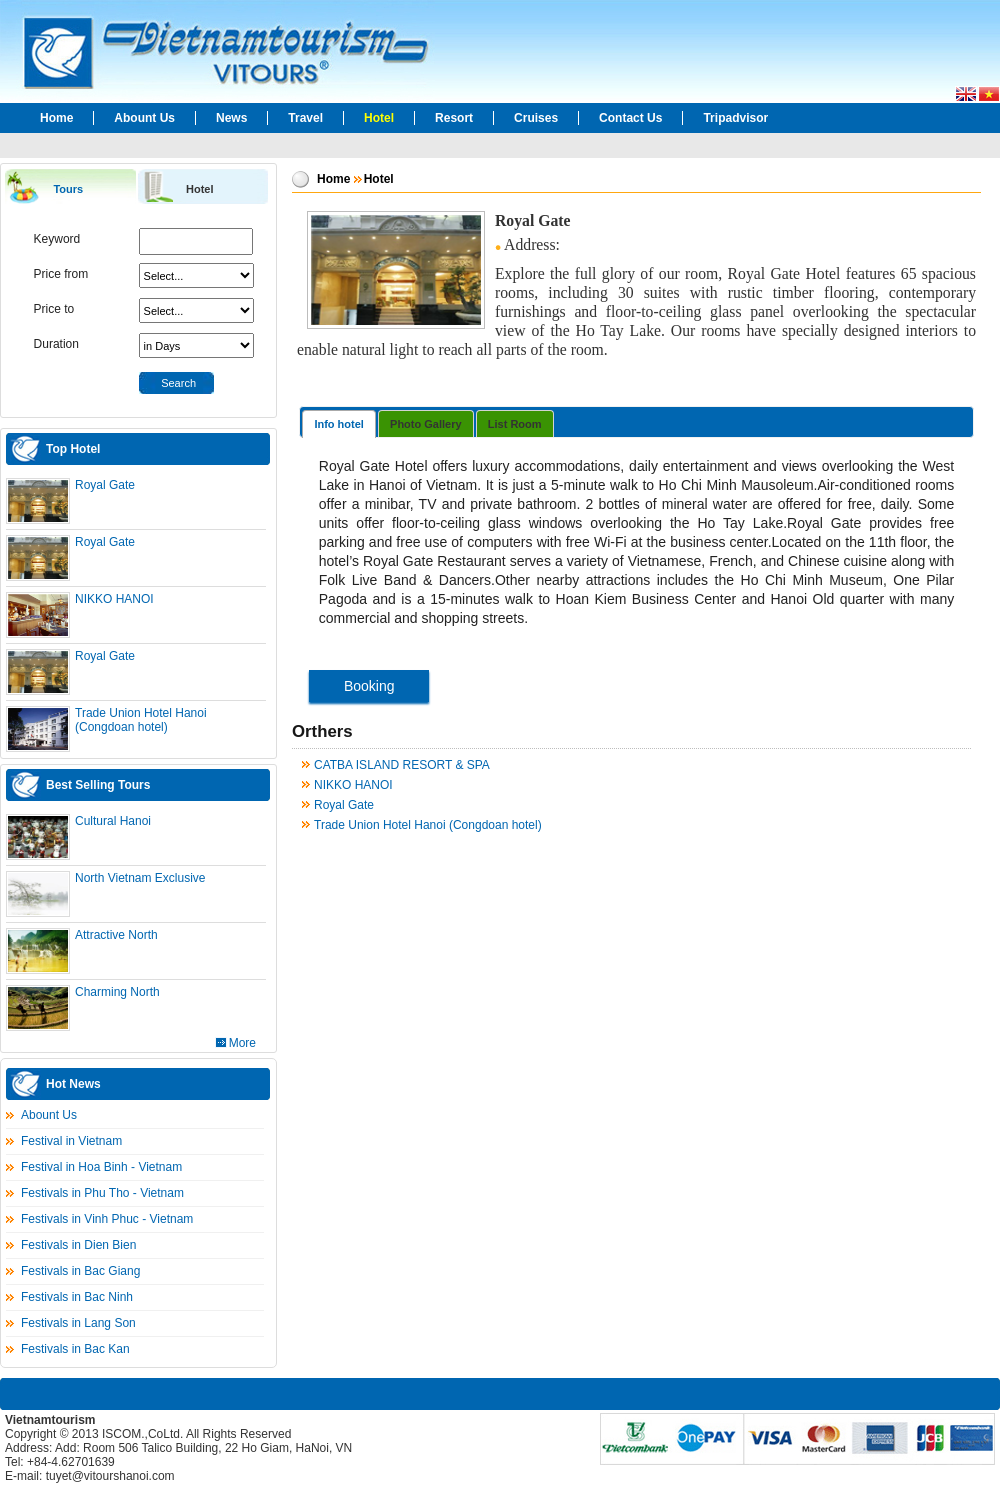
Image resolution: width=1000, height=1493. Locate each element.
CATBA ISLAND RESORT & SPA (402, 765)
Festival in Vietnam (71, 1141)
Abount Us (144, 118)
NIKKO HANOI (114, 599)
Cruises (536, 118)
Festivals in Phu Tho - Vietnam (102, 1193)
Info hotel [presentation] (339, 424)
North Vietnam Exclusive (140, 878)
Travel (305, 118)
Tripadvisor (735, 118)
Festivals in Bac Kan (75, 1349)
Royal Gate (105, 485)
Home (56, 118)
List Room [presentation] (515, 424)
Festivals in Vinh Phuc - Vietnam (107, 1219)
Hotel (379, 118)
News (231, 118)
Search (178, 383)
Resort (454, 118)
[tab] (70, 187)
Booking (369, 686)
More (242, 1043)
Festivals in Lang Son (78, 1323)
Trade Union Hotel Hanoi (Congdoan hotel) (141, 720)
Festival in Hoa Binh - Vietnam (101, 1167)
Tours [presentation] (68, 189)
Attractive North (116, 935)
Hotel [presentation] (200, 189)
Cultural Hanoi (113, 821)
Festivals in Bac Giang (80, 1271)
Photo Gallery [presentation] (426, 424)
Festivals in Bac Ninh (77, 1297)
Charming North (117, 992)
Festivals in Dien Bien (78, 1245)
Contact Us (630, 118)
